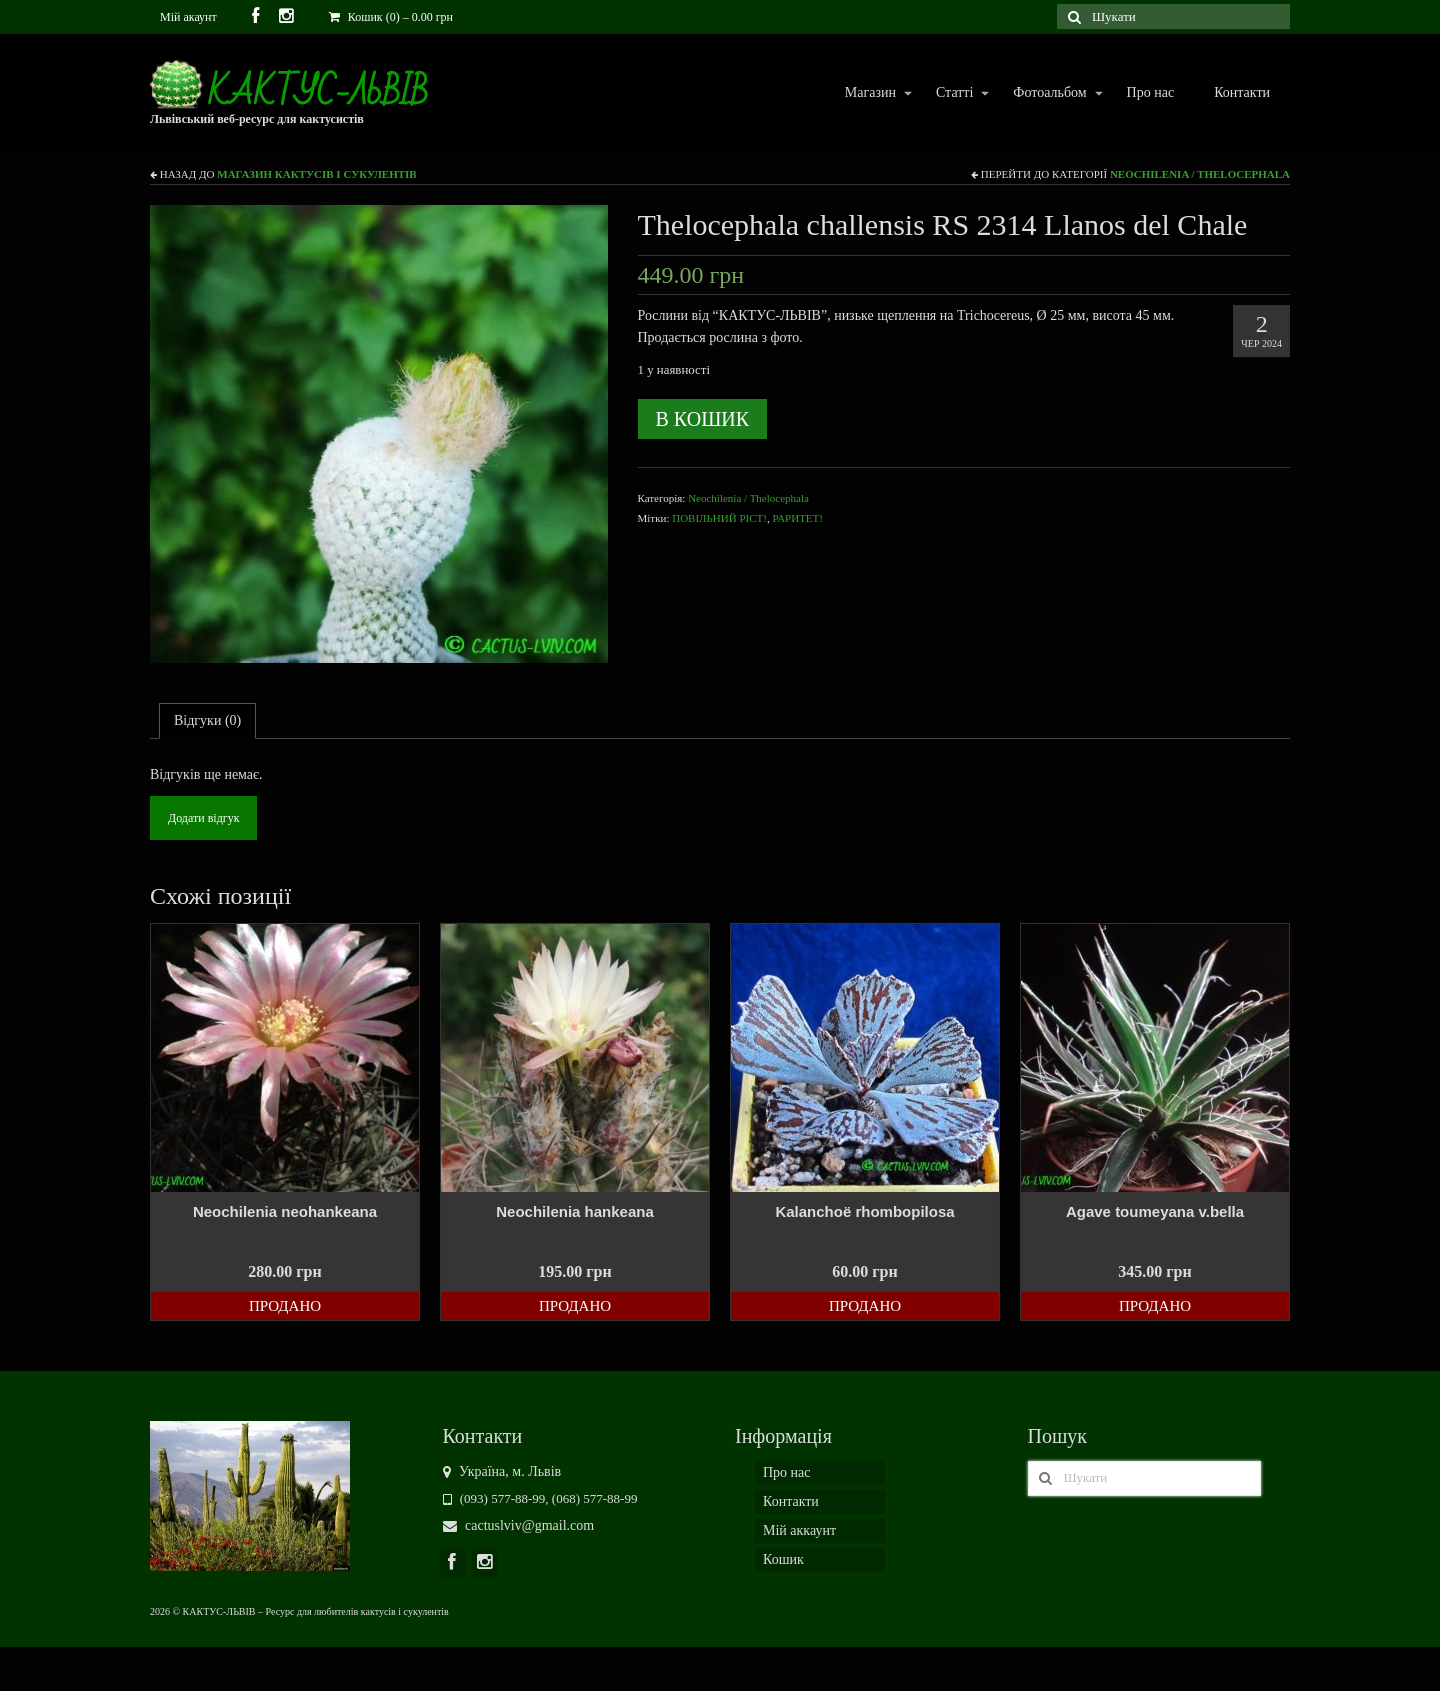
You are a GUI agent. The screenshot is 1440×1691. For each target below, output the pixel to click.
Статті (953, 93)
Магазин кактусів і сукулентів (316, 174)
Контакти (1242, 92)
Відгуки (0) (207, 720)
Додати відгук (203, 818)
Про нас (1151, 92)
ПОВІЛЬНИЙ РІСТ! (719, 518)
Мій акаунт (188, 17)
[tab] (207, 721)
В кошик (703, 419)
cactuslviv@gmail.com (519, 1525)
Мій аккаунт (799, 1530)
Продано (285, 1306)
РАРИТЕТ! (797, 518)
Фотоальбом (1048, 93)
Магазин (869, 93)
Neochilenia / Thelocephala (1200, 174)
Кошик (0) (391, 17)
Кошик (783, 1559)
